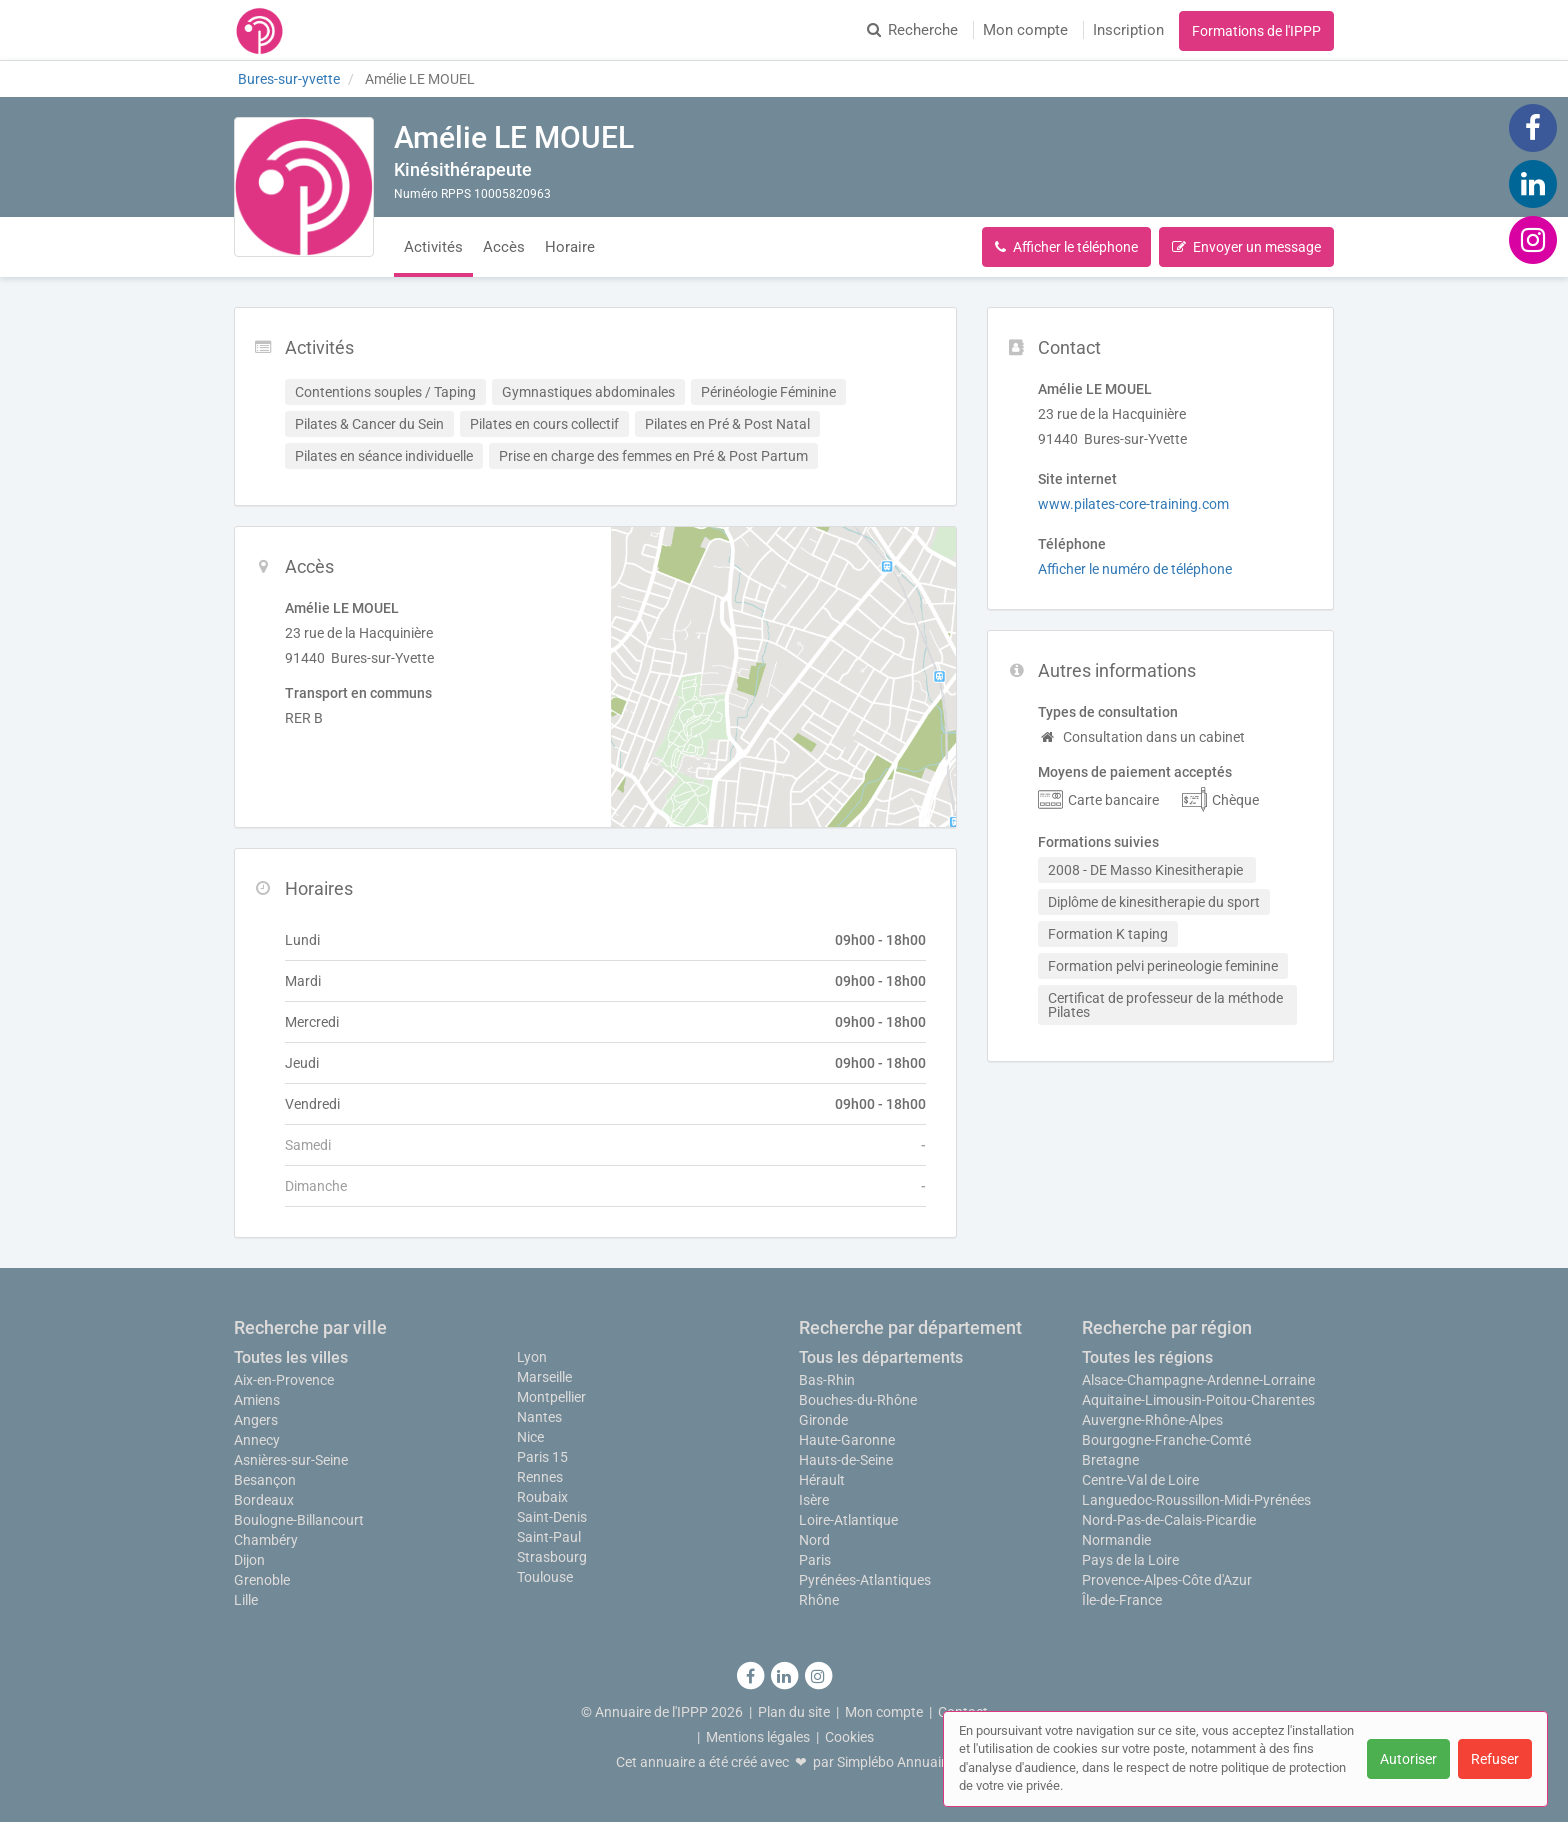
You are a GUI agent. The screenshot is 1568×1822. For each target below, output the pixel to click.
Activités (433, 247)
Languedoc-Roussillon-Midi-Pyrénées (1196, 1500)
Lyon (532, 1357)
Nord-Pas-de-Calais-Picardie (1169, 1520)
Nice (530, 1437)
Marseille (544, 1377)
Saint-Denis (552, 1517)
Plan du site (794, 1712)
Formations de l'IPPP (1256, 31)
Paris (815, 1560)
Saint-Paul (549, 1537)
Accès (504, 247)
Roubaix (542, 1497)
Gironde (823, 1420)
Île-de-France (1122, 1600)
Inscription (1128, 30)
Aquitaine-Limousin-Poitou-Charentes (1198, 1400)
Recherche (912, 30)
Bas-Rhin (827, 1380)
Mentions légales (758, 1737)
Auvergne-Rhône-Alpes (1152, 1420)
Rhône (819, 1600)
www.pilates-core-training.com (1133, 504)
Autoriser (1408, 1759)
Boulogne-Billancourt (299, 1520)
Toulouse (545, 1577)
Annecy (257, 1440)
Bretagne (1110, 1460)
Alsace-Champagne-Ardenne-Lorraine (1198, 1380)
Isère (814, 1500)
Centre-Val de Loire (1140, 1480)
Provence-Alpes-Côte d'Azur (1167, 1580)
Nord (814, 1540)
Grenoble (262, 1580)
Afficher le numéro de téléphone (1135, 569)
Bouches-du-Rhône (858, 1400)
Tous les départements (881, 1357)
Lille (246, 1600)
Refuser (1495, 1759)
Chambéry (266, 1540)
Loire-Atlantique (848, 1520)
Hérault (822, 1480)
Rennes (540, 1477)
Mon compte (1025, 30)
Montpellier (551, 1397)
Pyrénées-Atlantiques (865, 1580)
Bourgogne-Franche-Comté (1166, 1440)
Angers (256, 1420)
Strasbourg (552, 1557)
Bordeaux (264, 1500)
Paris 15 (542, 1457)
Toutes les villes (291, 1357)
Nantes (539, 1417)
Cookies (849, 1737)
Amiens (257, 1400)
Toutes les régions (1147, 1357)
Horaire (570, 247)
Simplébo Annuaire (895, 1762)
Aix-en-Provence (284, 1380)
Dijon (249, 1560)
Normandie (1116, 1540)
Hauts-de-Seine (846, 1460)
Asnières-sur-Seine (291, 1460)
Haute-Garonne (847, 1440)
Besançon (265, 1480)
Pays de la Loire (1130, 1560)
